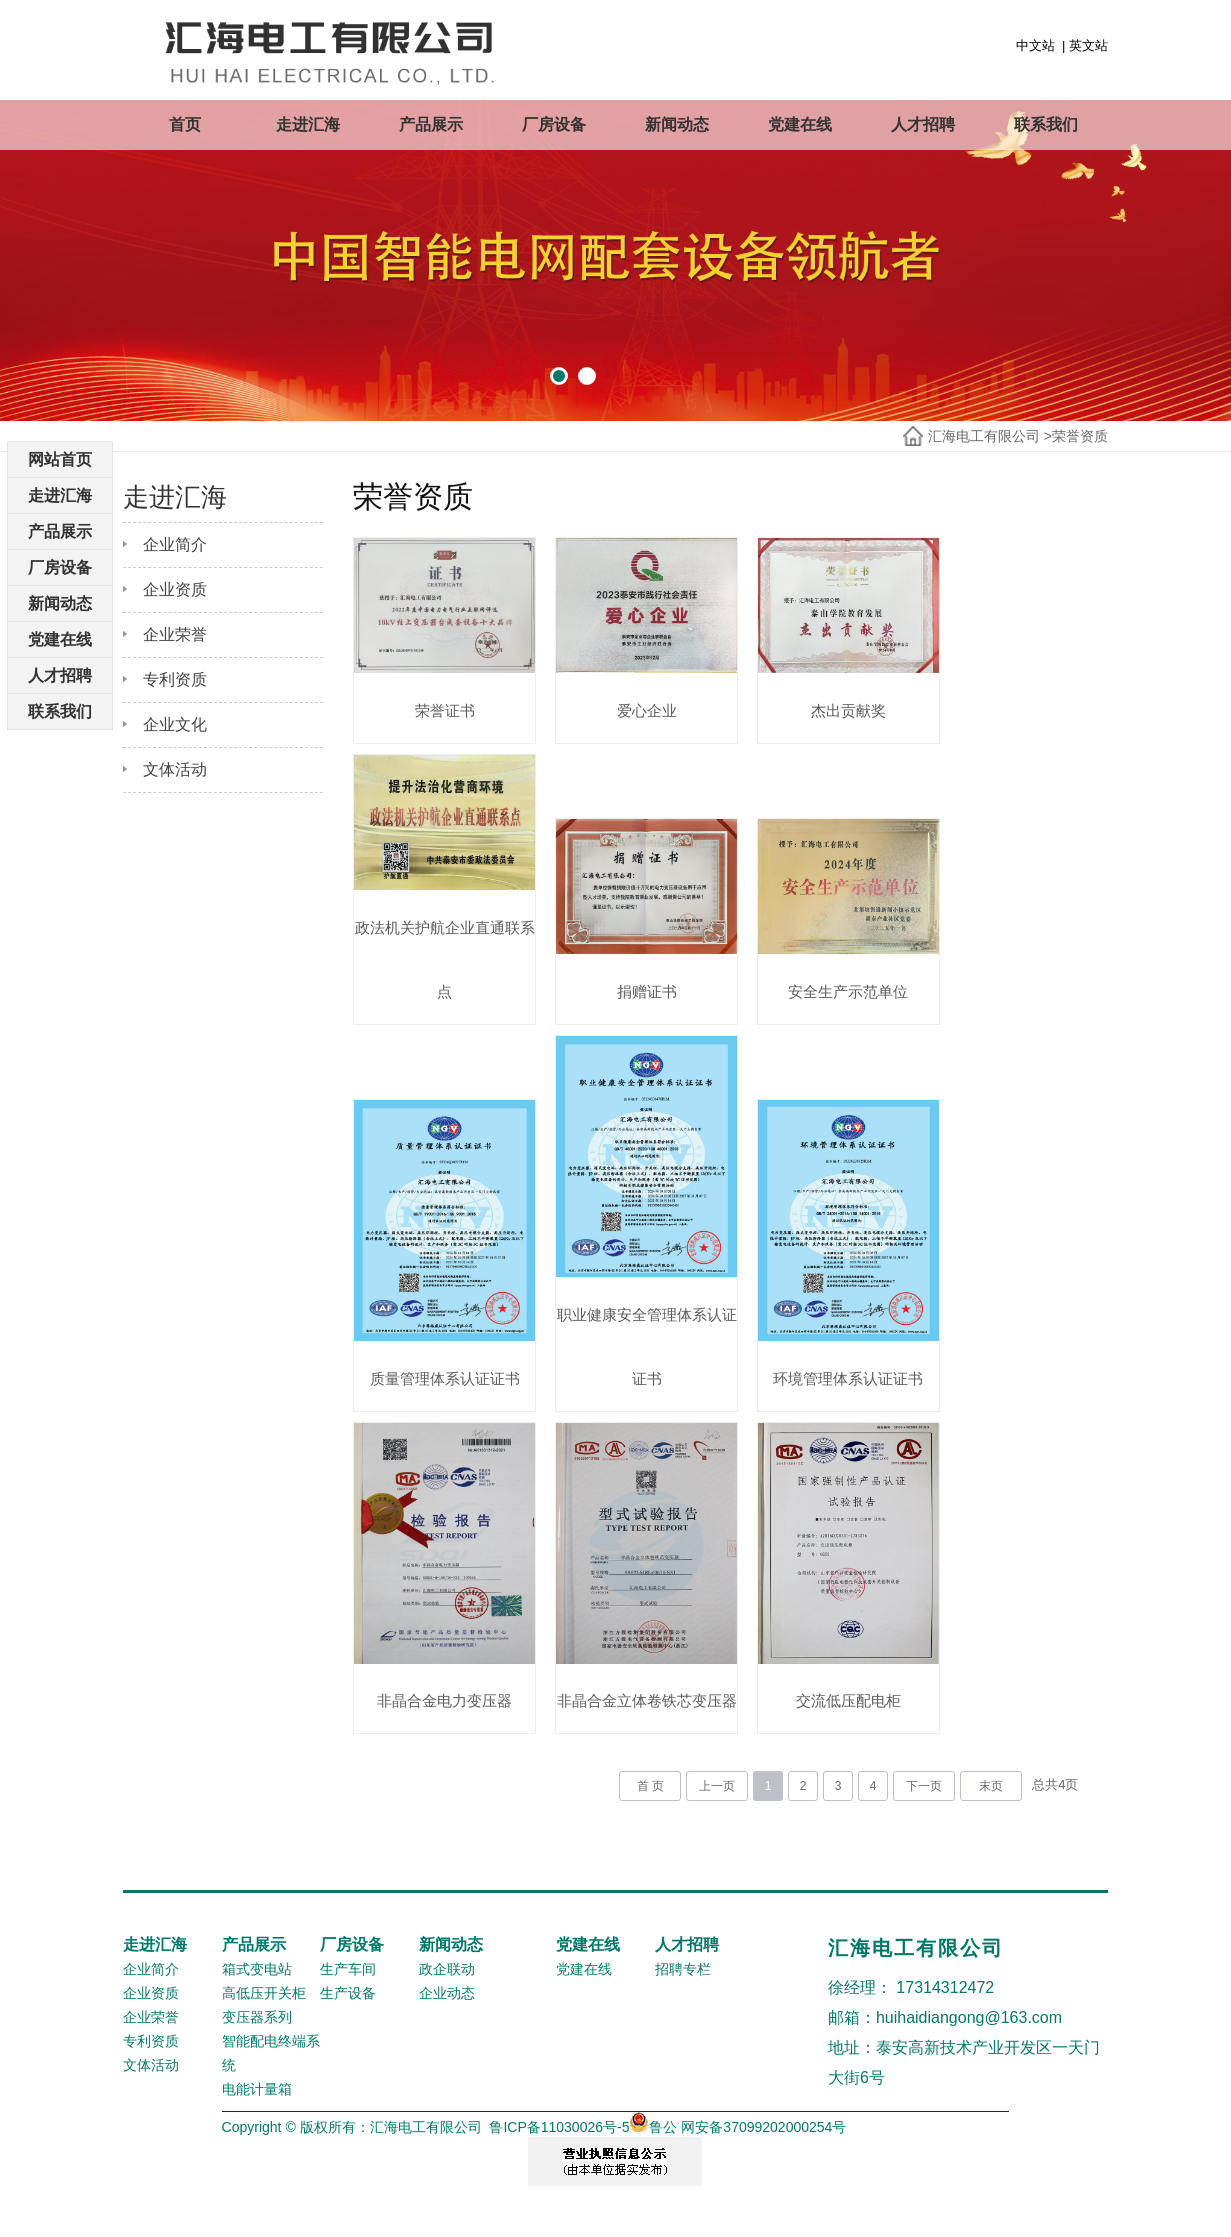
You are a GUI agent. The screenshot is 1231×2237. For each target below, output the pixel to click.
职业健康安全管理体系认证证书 (633, 1322)
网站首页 (60, 459)
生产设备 (348, 2022)
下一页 (924, 1815)
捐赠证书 (634, 978)
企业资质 (175, 589)
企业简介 (175, 544)
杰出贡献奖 (827, 703)
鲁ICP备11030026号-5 (559, 2156)
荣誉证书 (440, 703)
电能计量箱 (257, 2118)
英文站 (1088, 45)
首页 (185, 124)
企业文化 (175, 724)
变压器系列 (257, 2046)
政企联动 (447, 1998)
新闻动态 (677, 124)
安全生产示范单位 (827, 978)
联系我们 (1046, 124)
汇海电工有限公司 (984, 436)
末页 (991, 1815)
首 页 (650, 1815)
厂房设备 (554, 124)
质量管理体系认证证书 (440, 1354)
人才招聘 (923, 124)
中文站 (1035, 45)
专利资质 (175, 679)
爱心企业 (634, 703)
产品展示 (431, 124)
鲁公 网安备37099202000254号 (737, 2156)
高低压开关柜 (264, 2022)
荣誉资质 (1080, 436)
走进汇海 (308, 124)
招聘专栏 (683, 1998)
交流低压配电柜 (827, 1729)
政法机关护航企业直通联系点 (440, 946)
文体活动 (175, 769)
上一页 (717, 1815)
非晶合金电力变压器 (440, 1729)
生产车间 (348, 1998)
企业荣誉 (175, 634)
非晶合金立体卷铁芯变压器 (633, 1697)
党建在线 (800, 124)
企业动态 (447, 2022)
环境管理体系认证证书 (827, 1354)
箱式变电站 (257, 1998)
